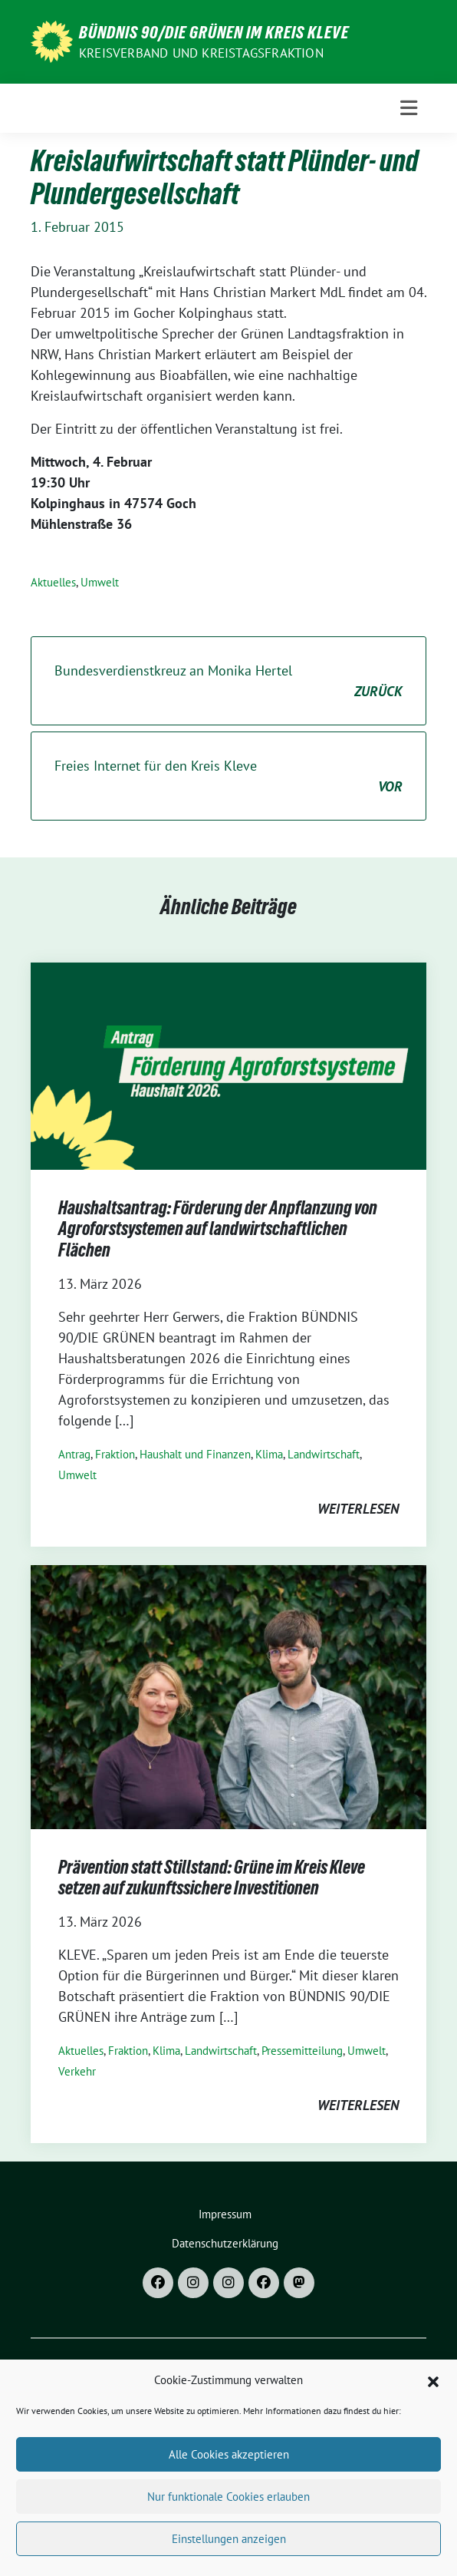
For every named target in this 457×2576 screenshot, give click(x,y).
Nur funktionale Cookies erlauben (228, 2513)
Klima (269, 1454)
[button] (433, 2397)
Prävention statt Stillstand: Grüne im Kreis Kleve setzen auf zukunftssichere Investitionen (211, 1878)
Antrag (74, 1454)
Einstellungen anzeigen (229, 2555)
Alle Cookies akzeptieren (229, 2471)
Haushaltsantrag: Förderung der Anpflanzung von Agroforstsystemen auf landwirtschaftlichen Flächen (217, 1228)
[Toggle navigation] (408, 108)
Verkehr (77, 2071)
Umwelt (100, 582)
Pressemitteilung (302, 2050)
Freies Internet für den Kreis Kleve (228, 777)
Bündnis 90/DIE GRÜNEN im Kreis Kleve (214, 32)
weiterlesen (358, 1509)
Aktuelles (53, 582)
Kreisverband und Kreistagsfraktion (201, 53)
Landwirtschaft (324, 1454)
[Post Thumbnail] (228, 1064)
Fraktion (115, 1454)
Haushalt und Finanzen (195, 1454)
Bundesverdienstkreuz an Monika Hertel (228, 682)
